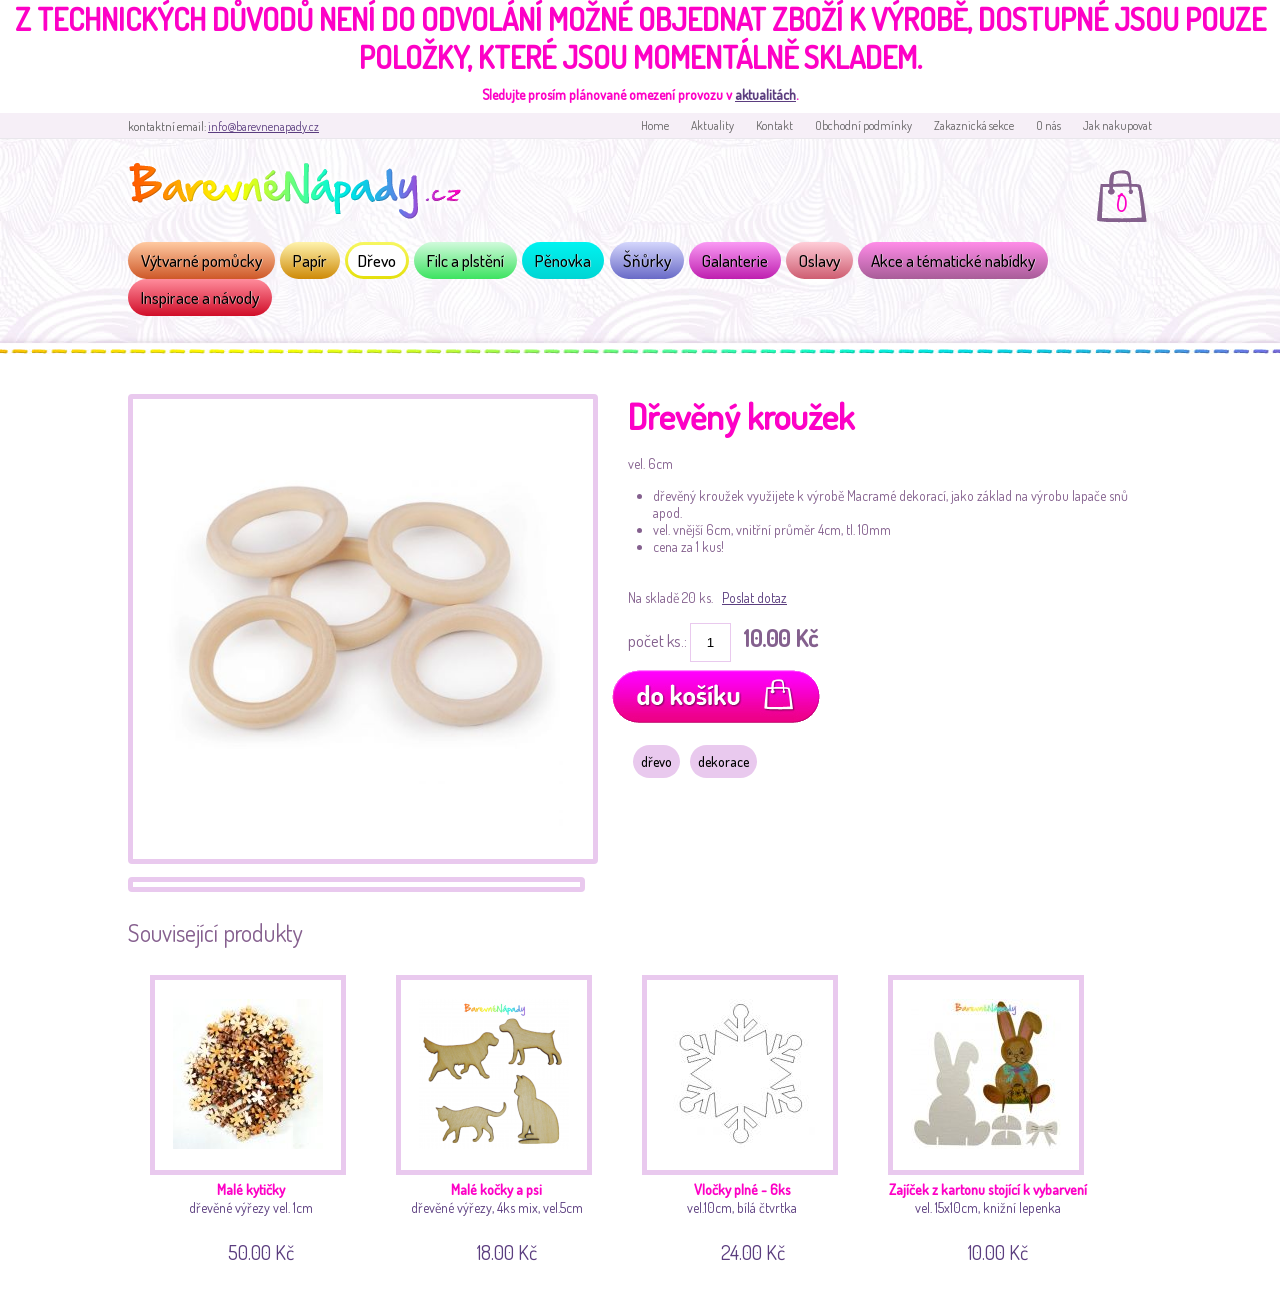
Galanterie (735, 260)
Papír (310, 260)
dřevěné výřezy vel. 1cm (255, 1115)
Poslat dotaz (754, 597)
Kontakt (774, 125)
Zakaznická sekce (974, 125)
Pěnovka (563, 260)
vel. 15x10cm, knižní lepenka (993, 1115)
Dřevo (377, 260)
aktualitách (765, 94)
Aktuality (712, 125)
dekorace (723, 761)
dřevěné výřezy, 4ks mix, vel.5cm (501, 1115)
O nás (1048, 125)
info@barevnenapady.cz (263, 126)
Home (655, 125)
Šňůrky (647, 260)
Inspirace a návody (200, 297)
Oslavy (819, 260)
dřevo (656, 761)
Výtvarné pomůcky (201, 260)
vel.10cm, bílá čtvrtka (747, 1115)
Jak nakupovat (1117, 125)
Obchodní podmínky (863, 125)
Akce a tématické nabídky (953, 260)
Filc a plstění (465, 260)
